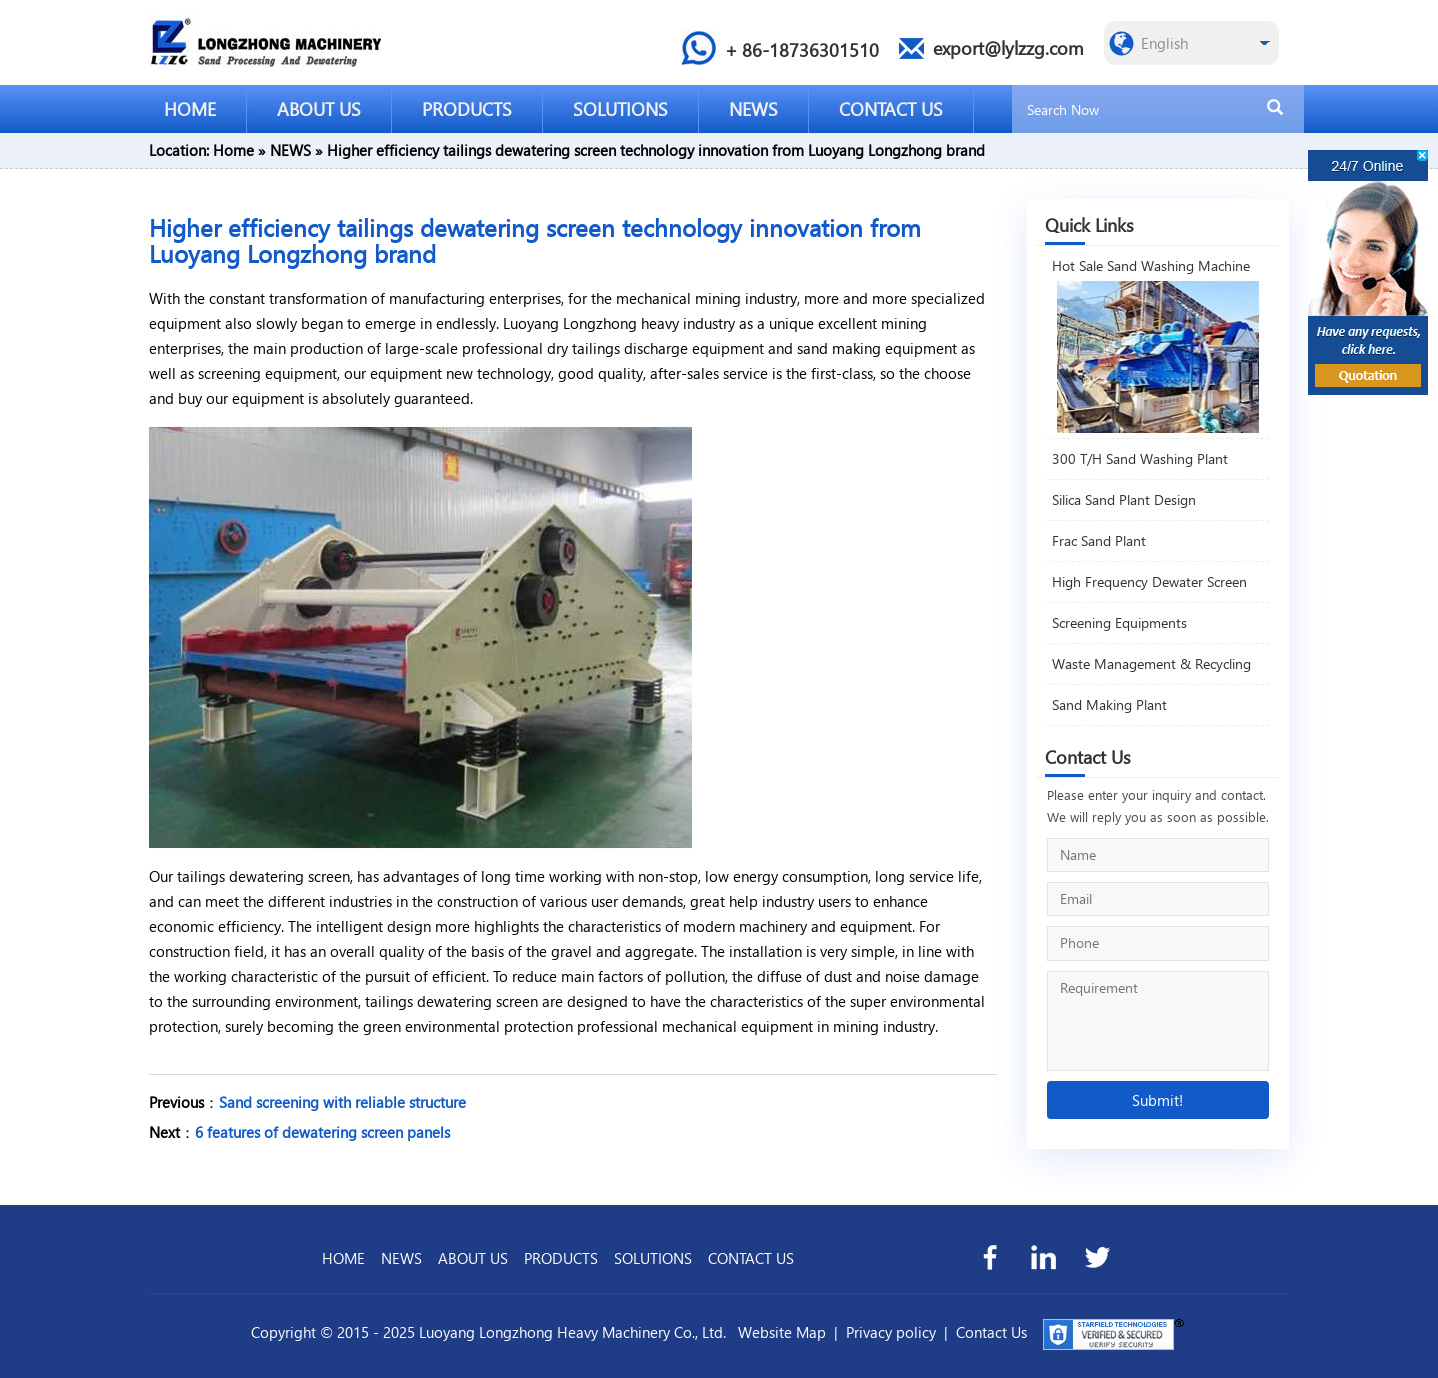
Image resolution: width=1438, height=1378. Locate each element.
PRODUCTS (467, 108)
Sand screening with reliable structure (342, 1102)
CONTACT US (891, 108)
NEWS (753, 108)
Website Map (782, 1332)
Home (233, 150)
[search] (1275, 108)
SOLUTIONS (620, 108)
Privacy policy (891, 1332)
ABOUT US (319, 108)
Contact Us (991, 1332)
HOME (190, 108)
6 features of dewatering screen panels (322, 1132)
